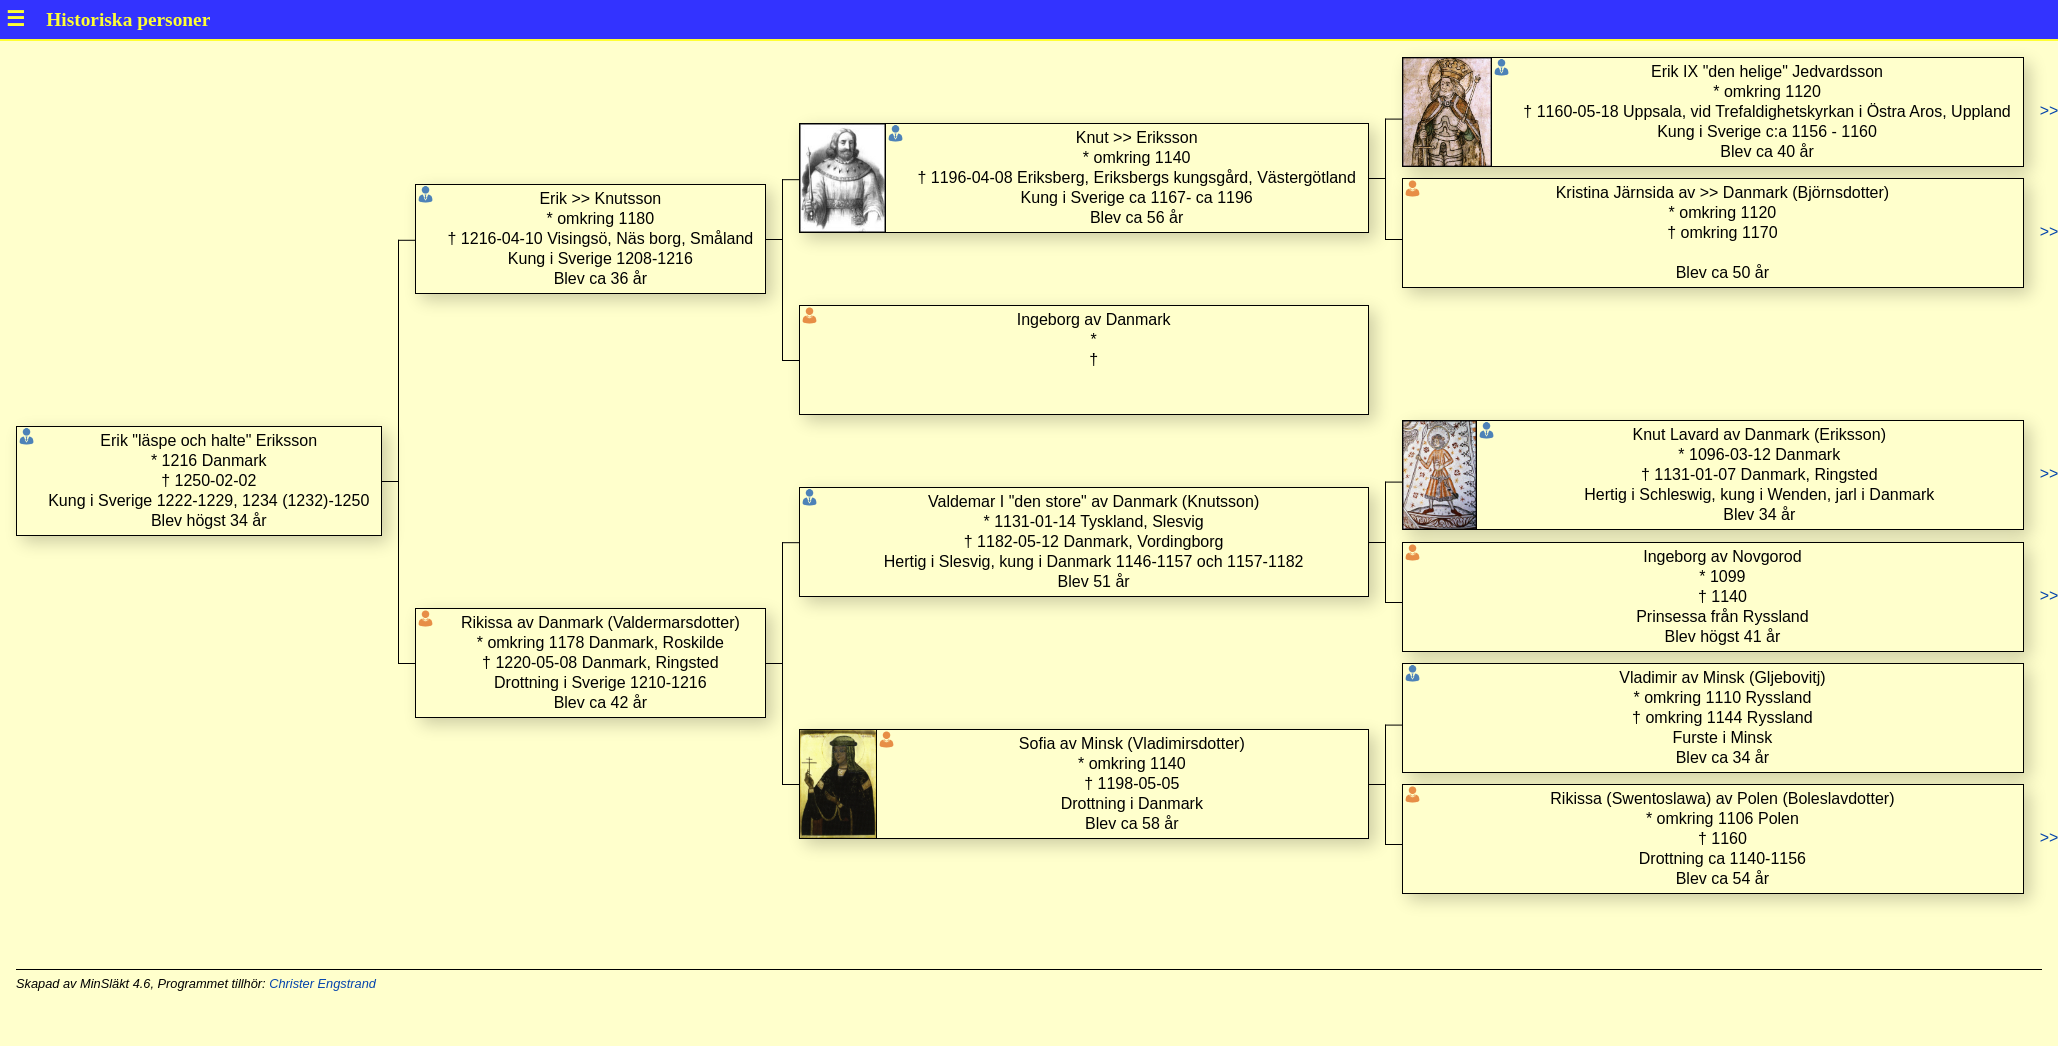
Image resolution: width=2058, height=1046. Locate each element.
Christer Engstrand (322, 983)
